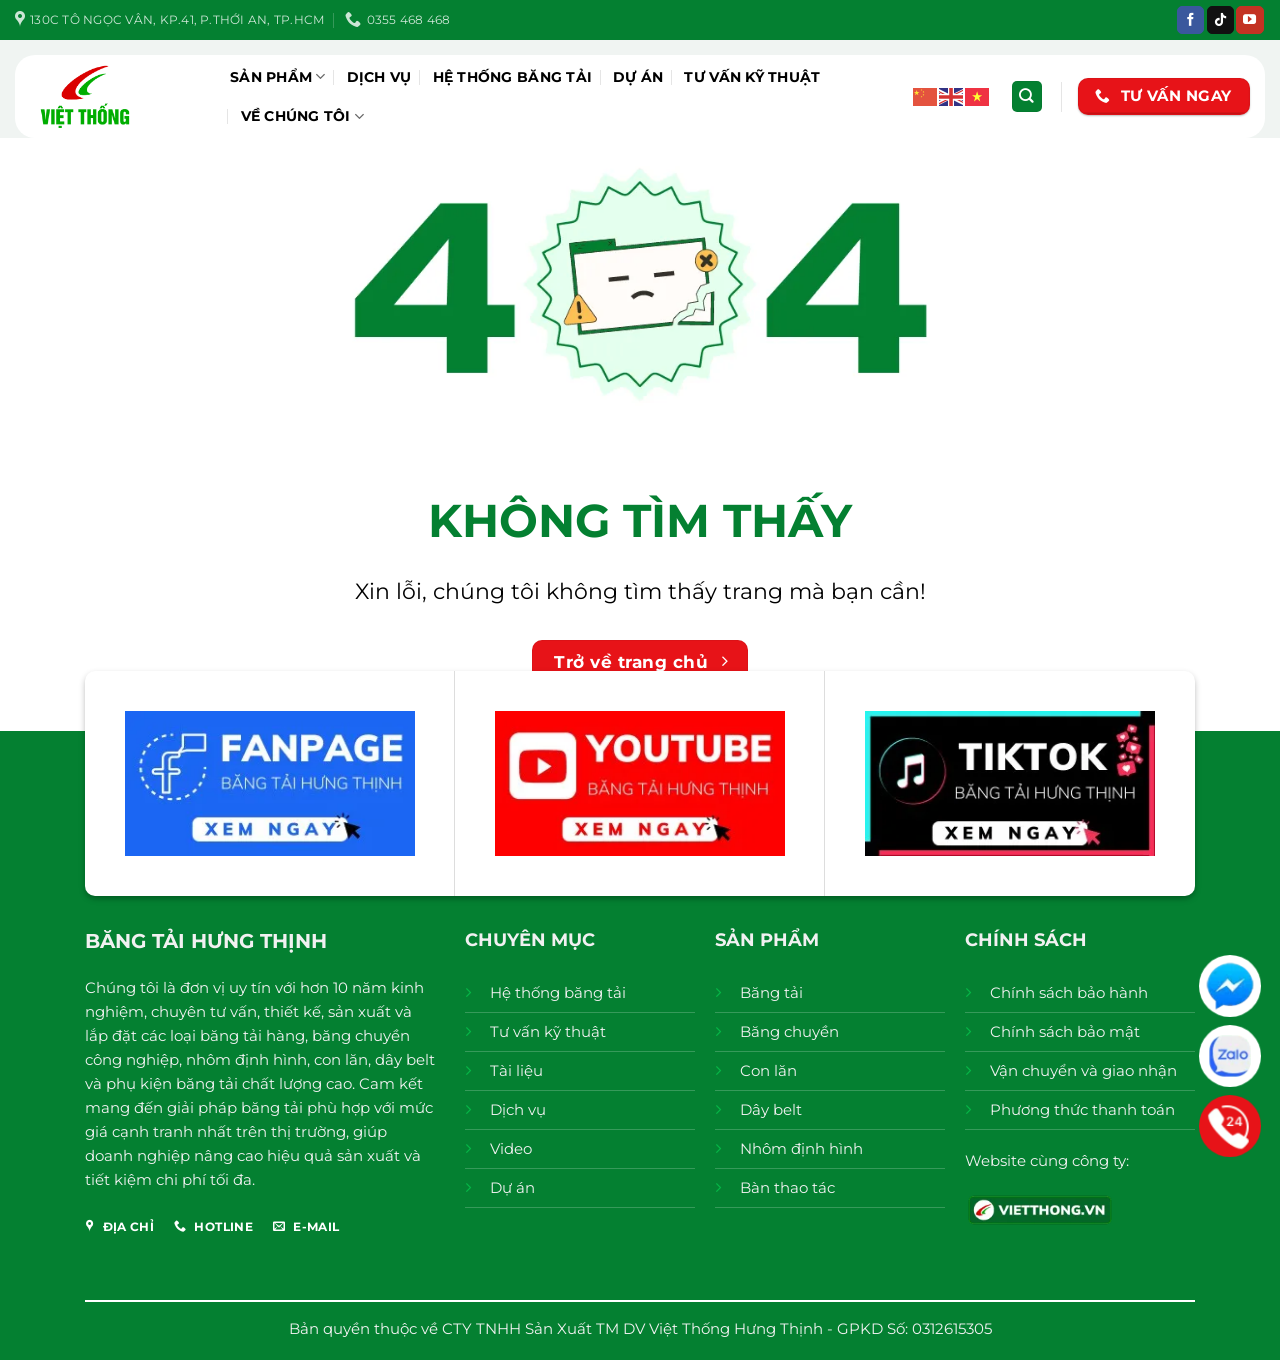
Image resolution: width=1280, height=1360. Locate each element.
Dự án (638, 77)
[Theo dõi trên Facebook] (1190, 20)
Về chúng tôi (303, 116)
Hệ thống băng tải (513, 77)
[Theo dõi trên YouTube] (1249, 20)
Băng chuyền (789, 1031)
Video (511, 1148)
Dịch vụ (379, 77)
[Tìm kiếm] (1027, 96)
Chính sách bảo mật (1065, 1031)
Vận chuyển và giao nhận (1083, 1070)
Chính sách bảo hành (1069, 992)
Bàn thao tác (787, 1187)
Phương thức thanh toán (1082, 1109)
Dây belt (771, 1109)
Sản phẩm (278, 76)
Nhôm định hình (801, 1148)
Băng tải (771, 992)
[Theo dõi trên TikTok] (1220, 20)
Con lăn (768, 1070)
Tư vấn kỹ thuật (752, 77)
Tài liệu (516, 1070)
